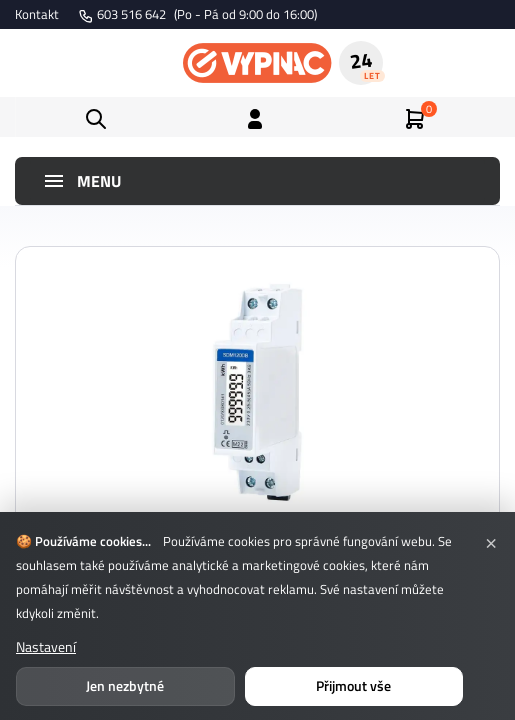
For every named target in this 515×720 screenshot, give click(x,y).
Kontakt (37, 14)
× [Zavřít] (491, 541)
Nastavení (46, 646)
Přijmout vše (353, 685)
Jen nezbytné (125, 685)
